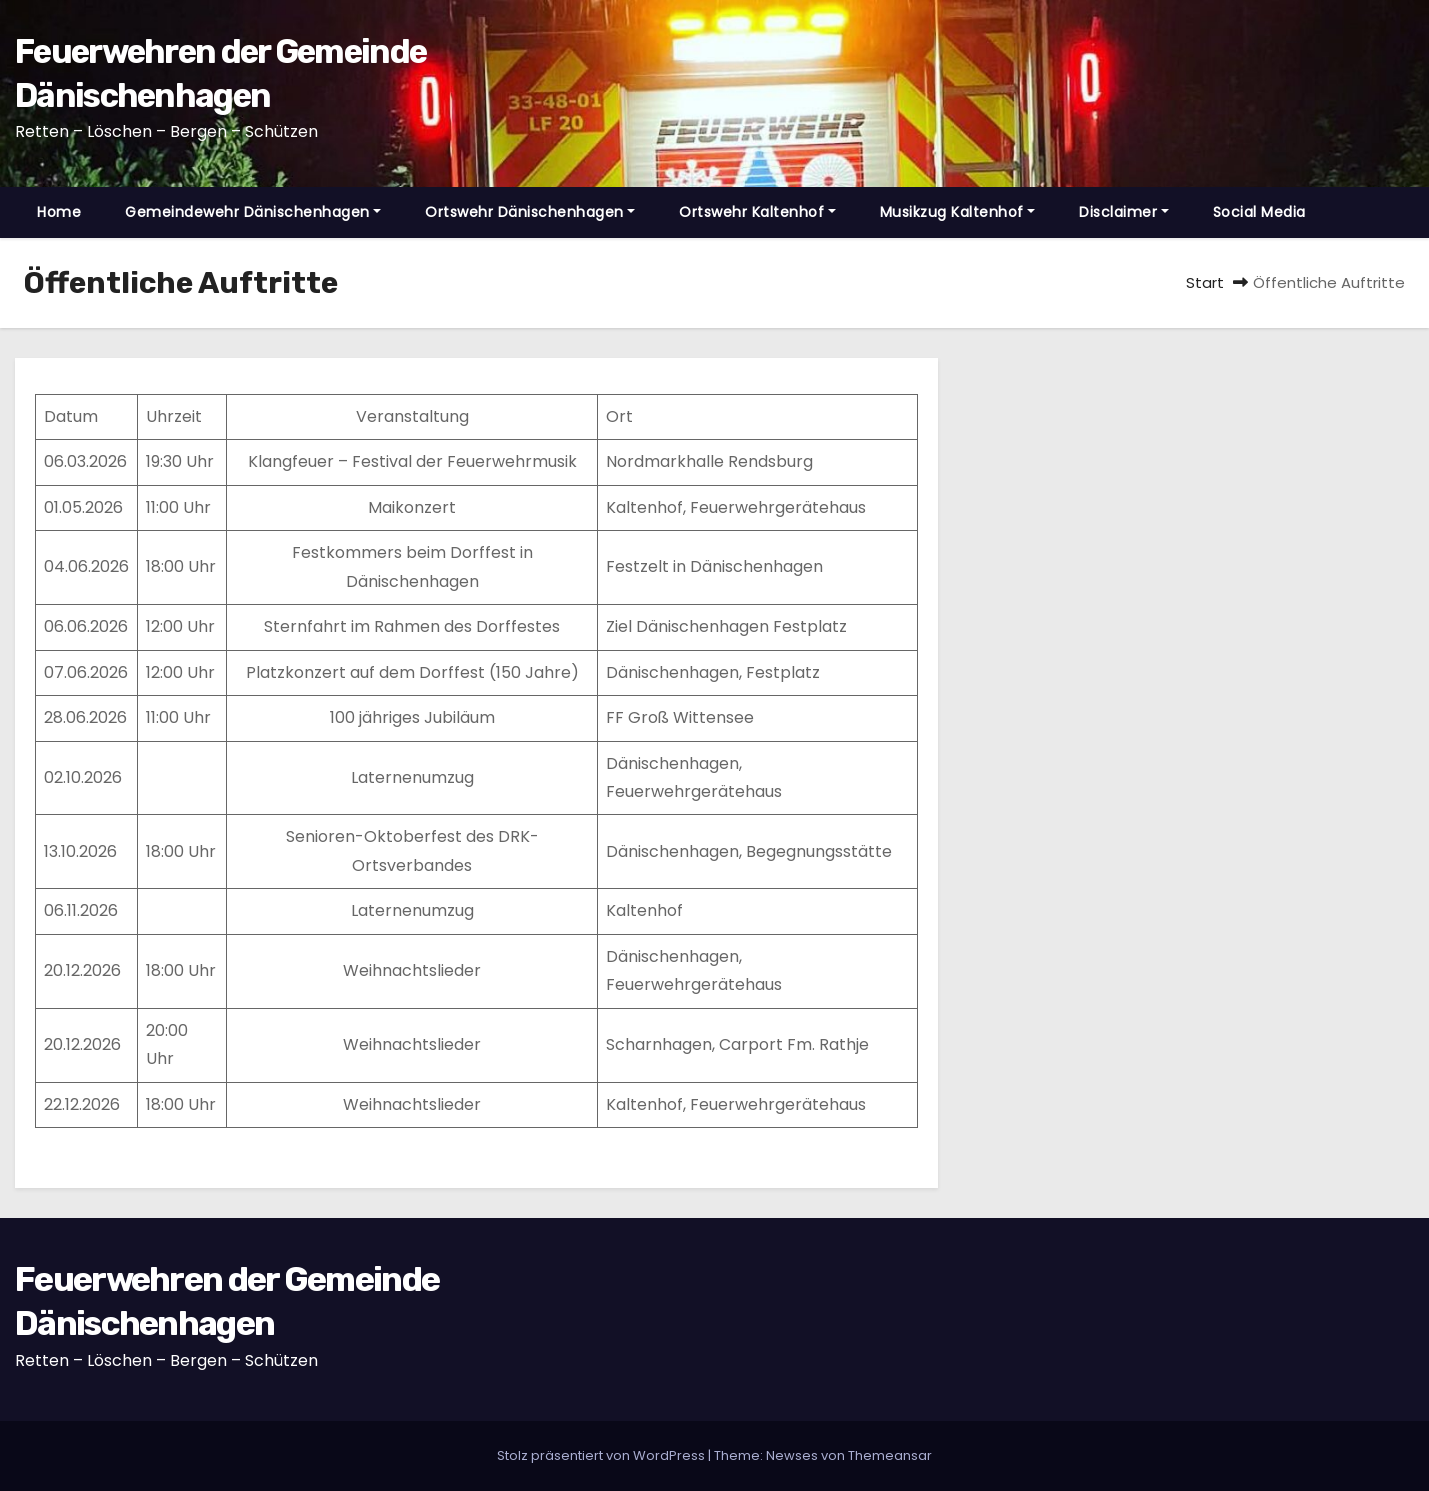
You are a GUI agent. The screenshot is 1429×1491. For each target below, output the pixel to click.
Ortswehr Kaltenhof (757, 212)
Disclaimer (1124, 212)
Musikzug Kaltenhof (958, 212)
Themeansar (890, 1455)
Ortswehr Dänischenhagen (530, 212)
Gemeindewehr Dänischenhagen (253, 212)
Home (59, 212)
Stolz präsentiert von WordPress (602, 1455)
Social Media (1259, 212)
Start (1205, 282)
